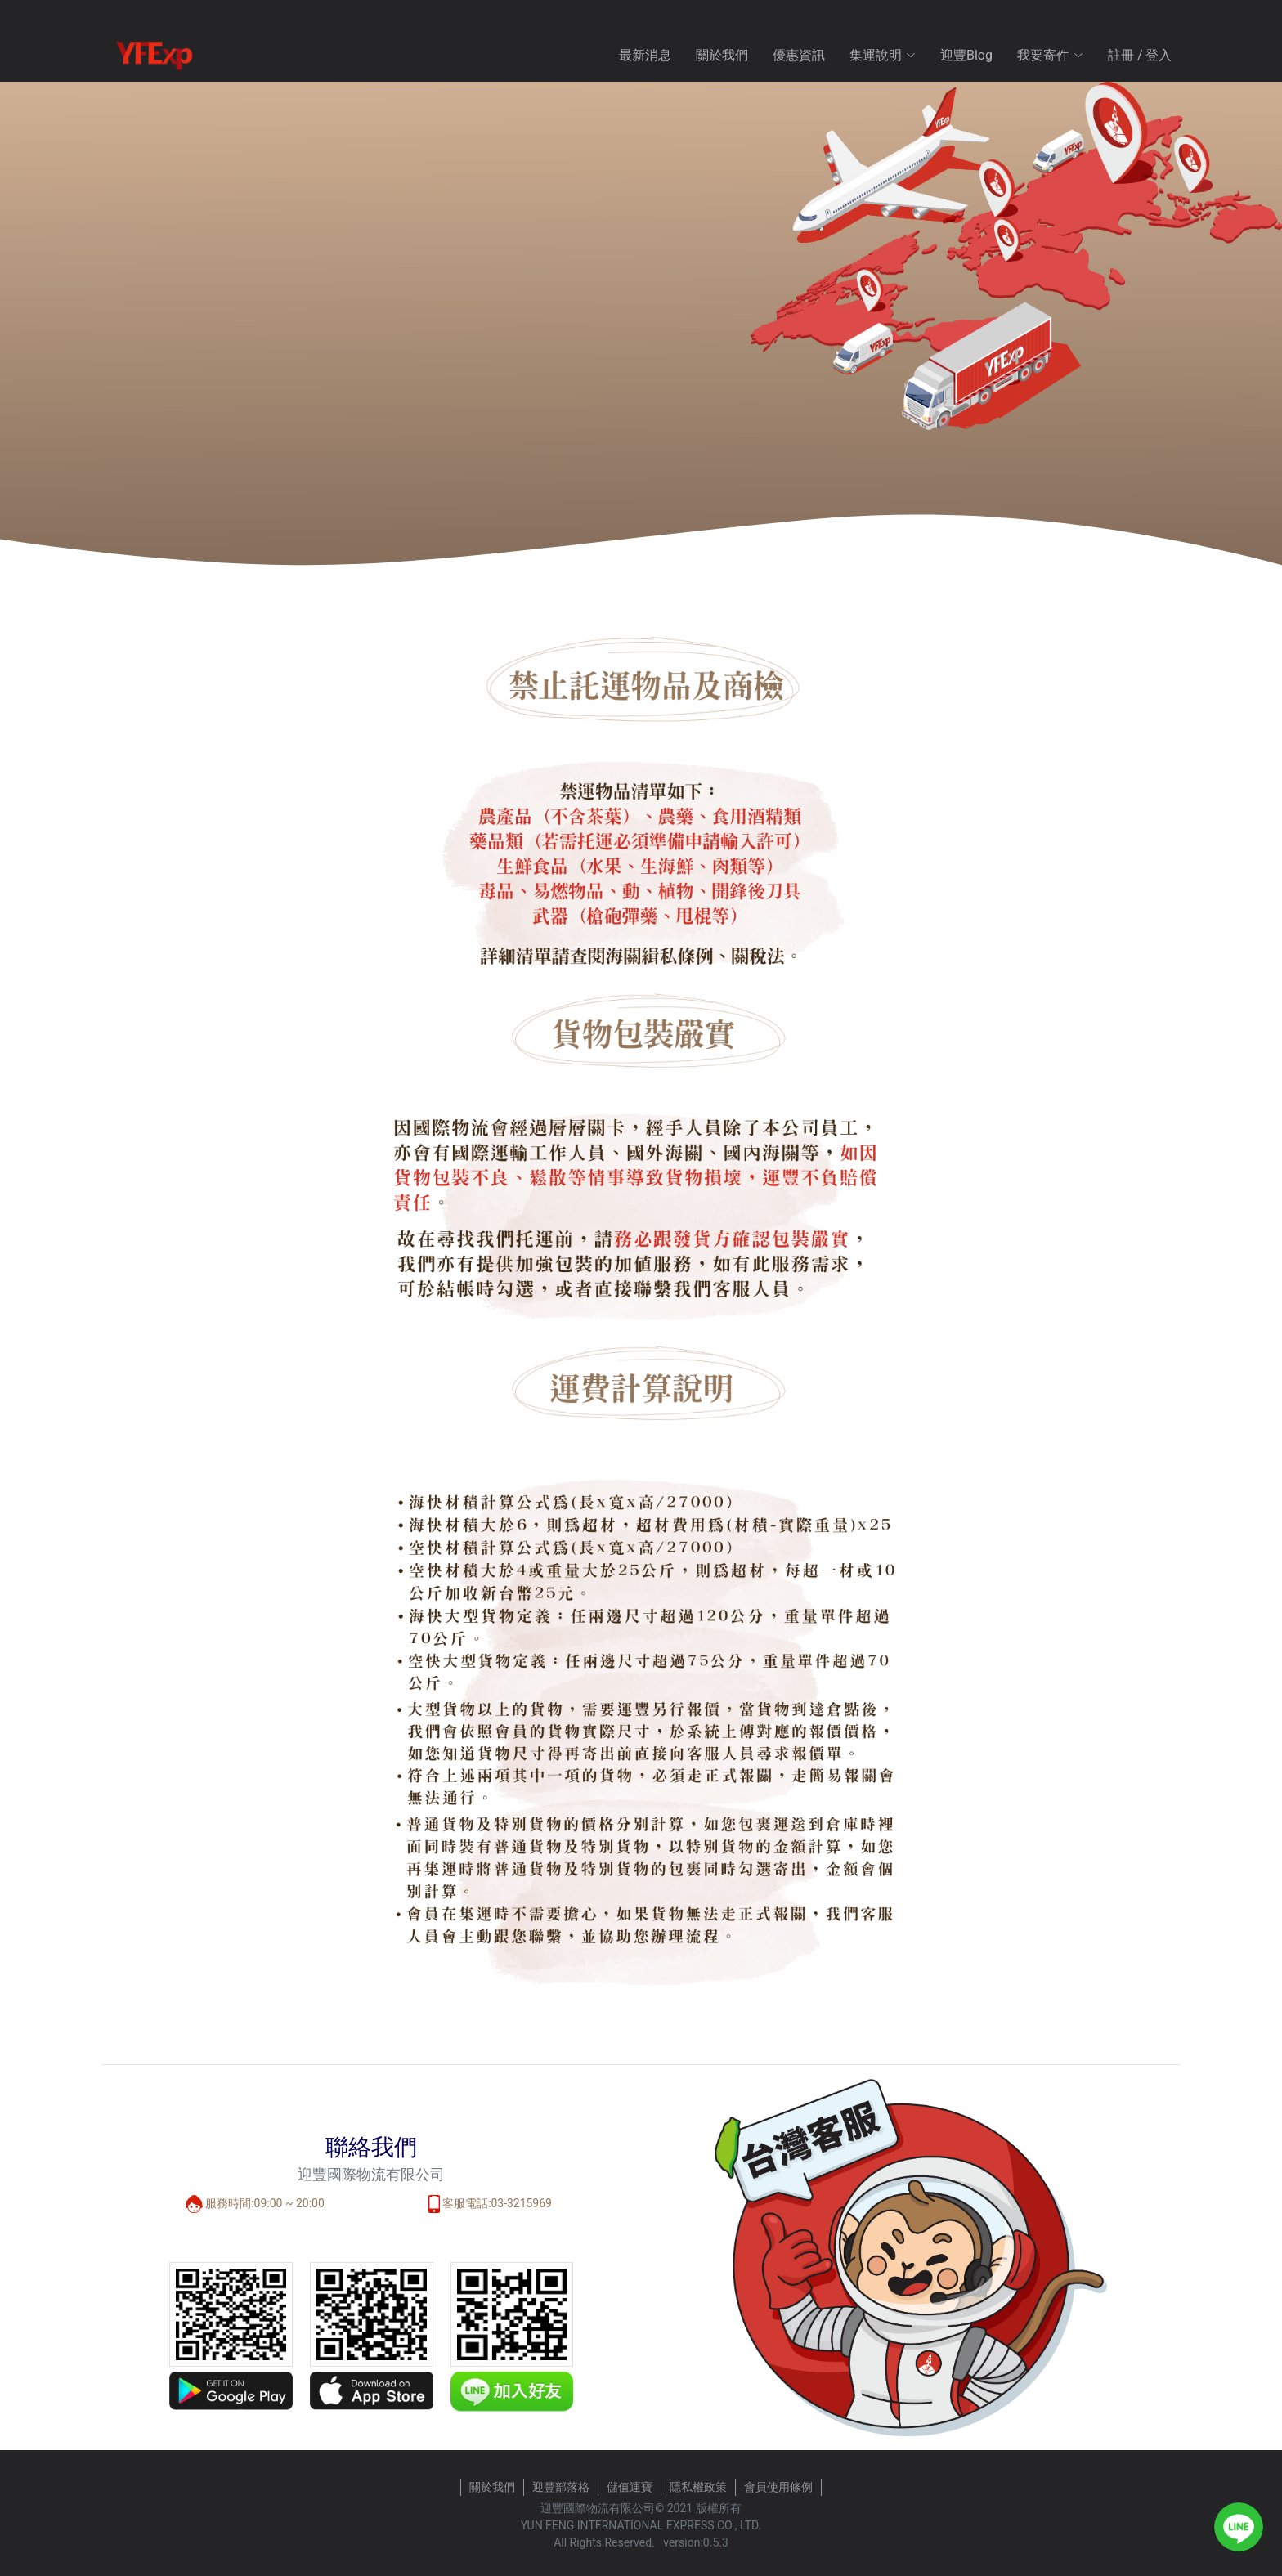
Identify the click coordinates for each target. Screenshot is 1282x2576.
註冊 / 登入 (1140, 55)
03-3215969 (521, 2203)
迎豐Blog (966, 55)
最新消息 (645, 55)
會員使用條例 (778, 2486)
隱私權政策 (698, 2486)
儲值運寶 (629, 2486)
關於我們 (722, 55)
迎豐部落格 (560, 2486)
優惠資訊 (799, 55)
